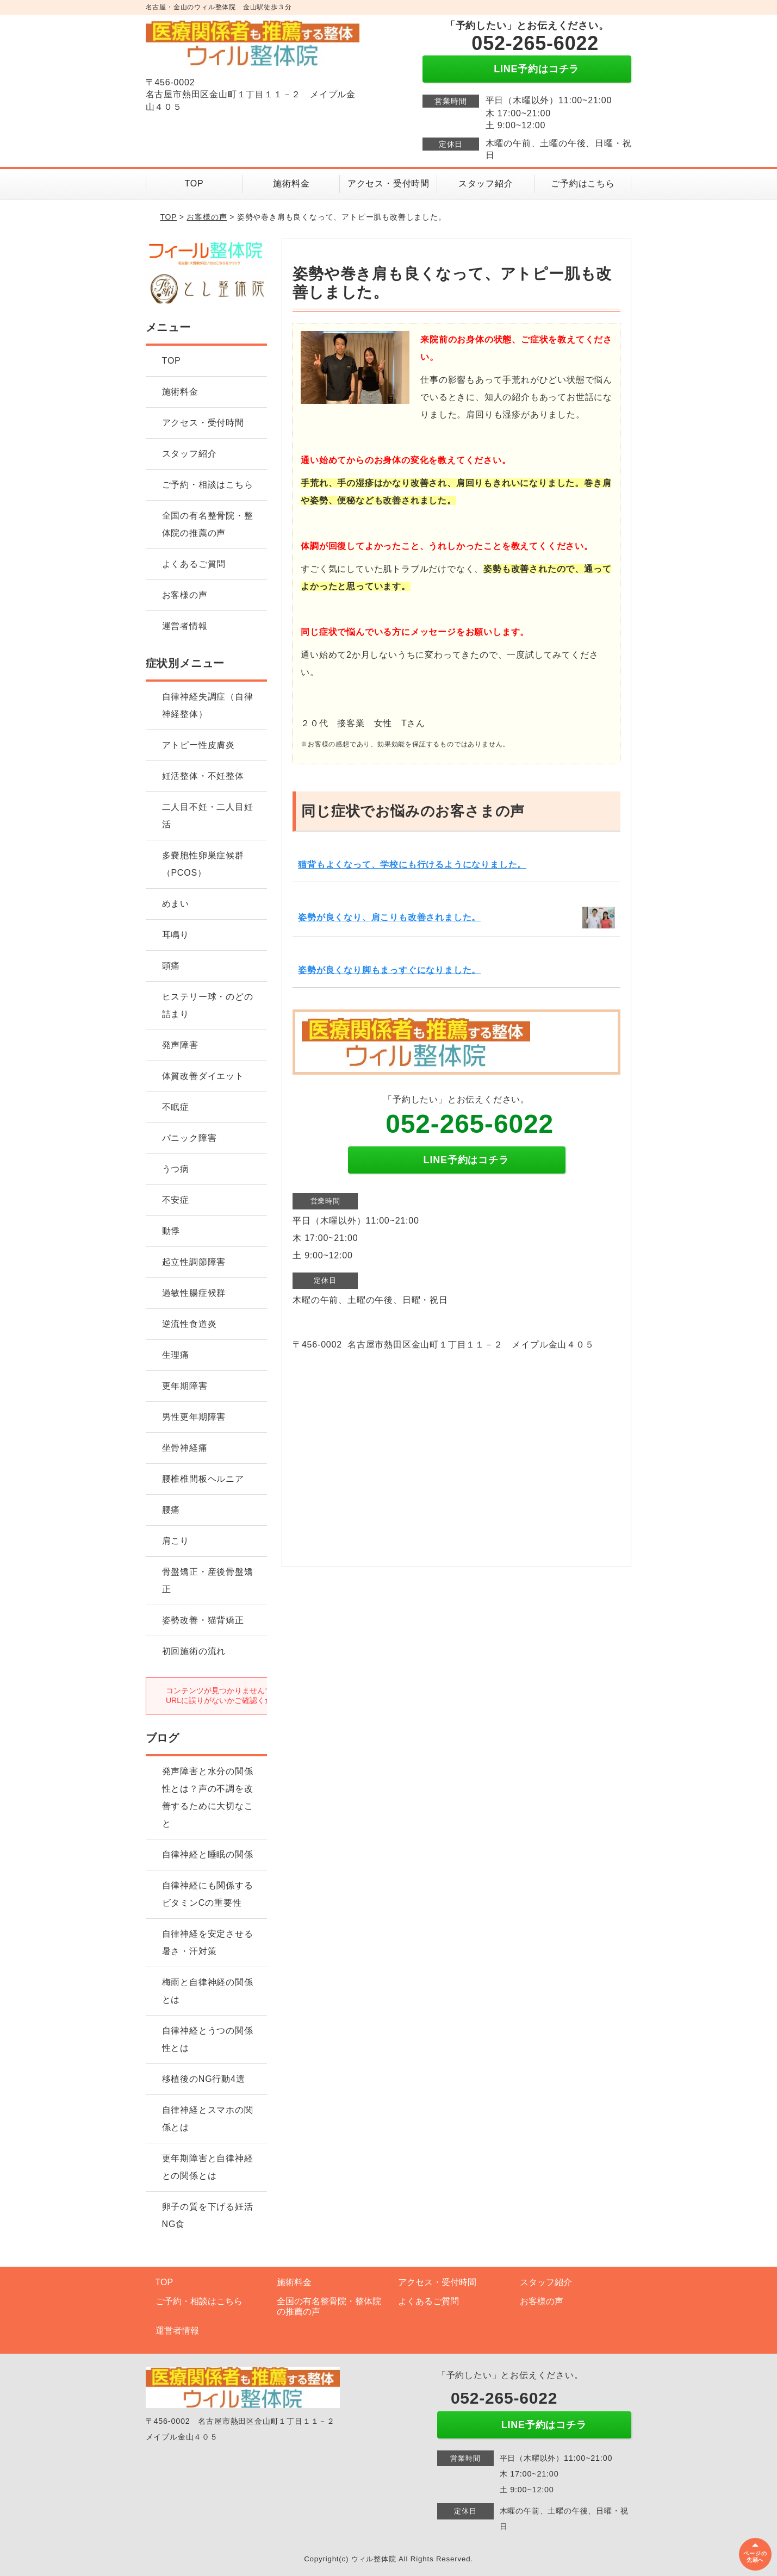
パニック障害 (189, 1138)
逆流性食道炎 (189, 1323)
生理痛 (175, 1354)
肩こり (175, 1540)
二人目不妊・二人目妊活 (207, 815)
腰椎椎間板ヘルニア (203, 1478)
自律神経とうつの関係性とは (207, 2039)
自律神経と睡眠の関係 (207, 1854)
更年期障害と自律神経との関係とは (207, 2167)
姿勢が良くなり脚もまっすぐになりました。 (389, 970)
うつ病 (175, 1169)
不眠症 (175, 1107)
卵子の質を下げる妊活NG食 (207, 2215)
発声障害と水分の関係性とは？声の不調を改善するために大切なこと (207, 1797)
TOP (193, 183)
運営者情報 (185, 626)
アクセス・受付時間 (388, 183)
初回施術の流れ (194, 1651)
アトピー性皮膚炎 (198, 745)
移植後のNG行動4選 (203, 2079)
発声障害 (180, 1045)
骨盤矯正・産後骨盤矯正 (207, 1580)
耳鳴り (175, 934)
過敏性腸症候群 (194, 1293)
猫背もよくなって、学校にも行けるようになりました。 (412, 864)
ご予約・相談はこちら (207, 484)
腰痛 (171, 1509)
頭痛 (171, 965)
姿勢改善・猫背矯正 (203, 1620)
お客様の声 (207, 217)
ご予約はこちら (583, 183)
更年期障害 (185, 1385)
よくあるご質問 (194, 564)
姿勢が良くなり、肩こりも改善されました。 (389, 917)
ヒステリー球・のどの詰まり (207, 1005)
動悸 (171, 1231)
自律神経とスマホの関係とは (207, 2118)
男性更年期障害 (194, 1416)
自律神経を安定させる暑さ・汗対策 (207, 1942)
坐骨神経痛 (185, 1447)
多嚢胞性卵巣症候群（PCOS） (203, 864)
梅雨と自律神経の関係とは (207, 1991)
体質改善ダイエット (203, 1076)
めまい (175, 903)
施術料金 (291, 183)
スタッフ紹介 (485, 183)
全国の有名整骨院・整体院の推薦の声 (207, 524)
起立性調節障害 (194, 1262)
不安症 (175, 1200)
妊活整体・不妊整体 (203, 776)
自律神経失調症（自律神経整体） (207, 705)
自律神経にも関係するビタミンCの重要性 (207, 1894)
